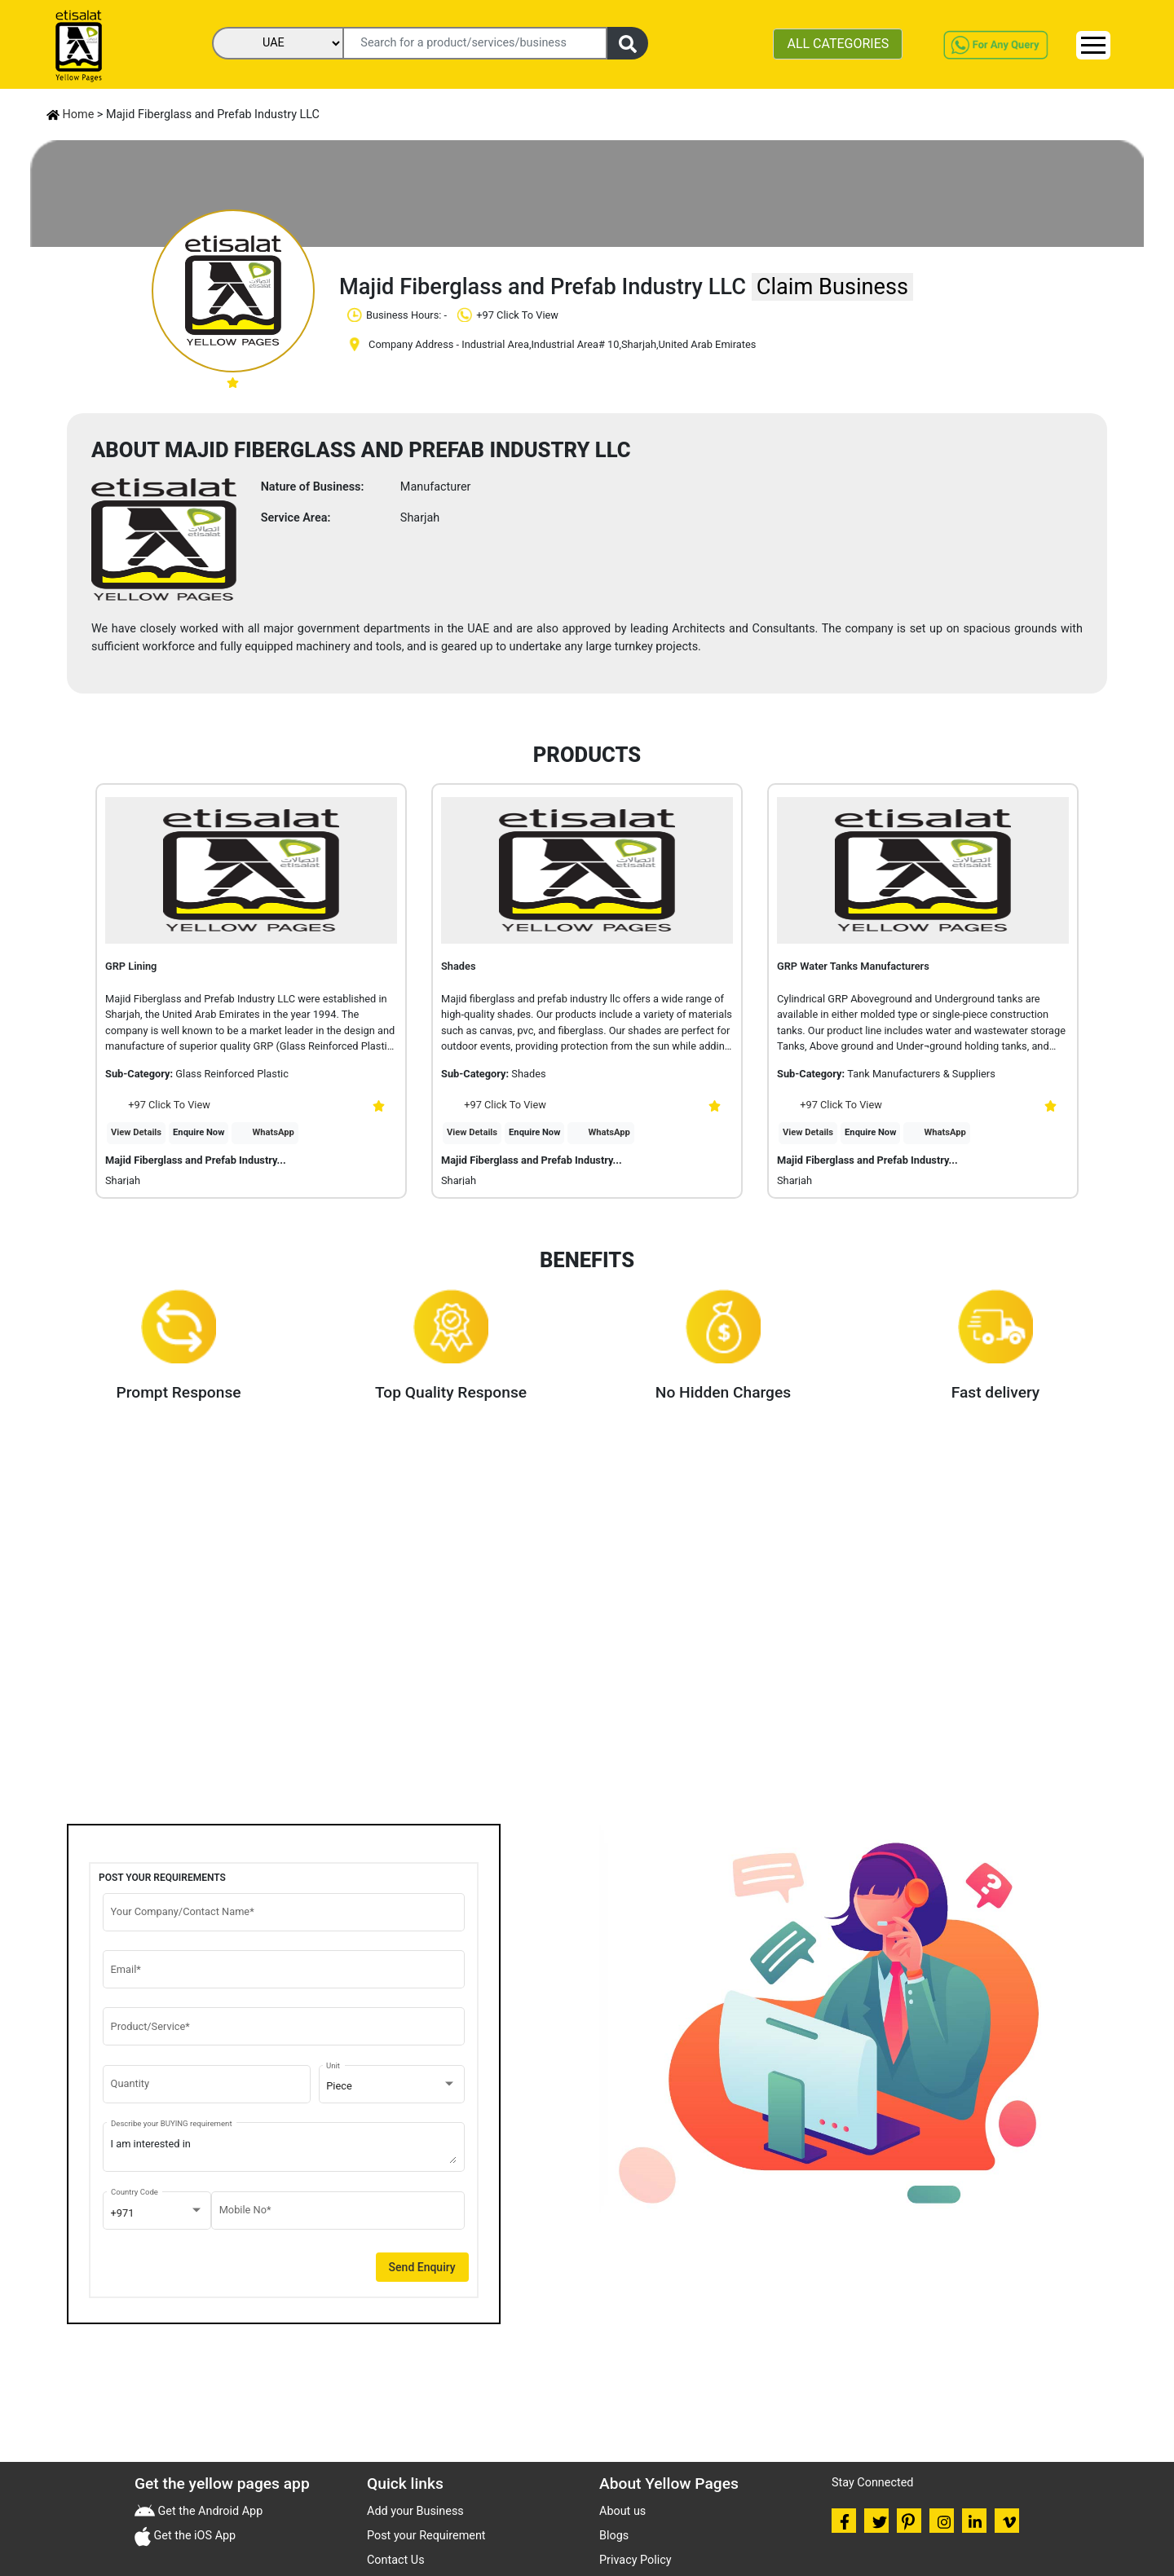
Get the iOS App (193, 2536)
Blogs (614, 2536)
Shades (528, 1074)
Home (70, 114)
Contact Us (396, 2560)
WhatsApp (273, 1132)
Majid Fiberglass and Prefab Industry (195, 1160)
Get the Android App (209, 2511)
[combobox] (391, 2086)
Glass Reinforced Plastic (232, 1074)
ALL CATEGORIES (838, 43)
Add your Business (415, 2511)
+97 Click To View (157, 1105)
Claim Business (832, 287)
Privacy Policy (635, 2560)
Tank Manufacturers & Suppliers (921, 1074)
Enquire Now (198, 1132)
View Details (136, 1132)
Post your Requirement (426, 2536)
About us (622, 2511)
